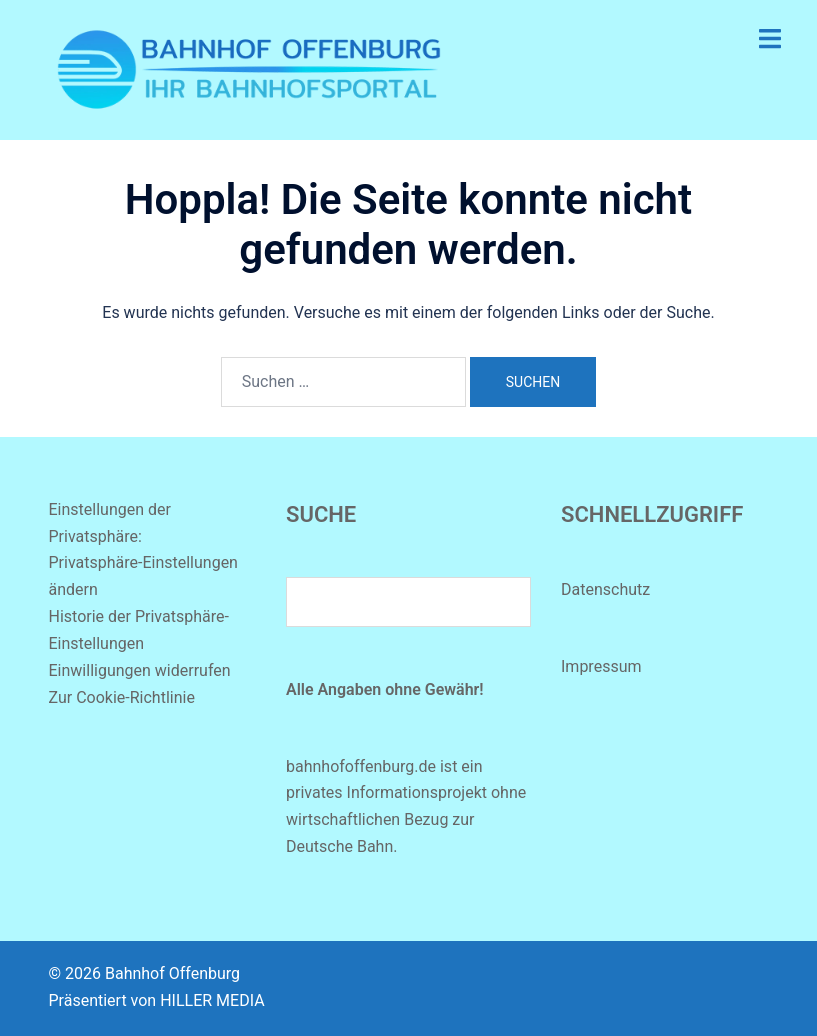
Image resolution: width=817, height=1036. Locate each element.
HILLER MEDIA (212, 1000)
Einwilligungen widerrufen (140, 670)
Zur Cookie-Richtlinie (122, 697)
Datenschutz (605, 589)
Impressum (601, 666)
